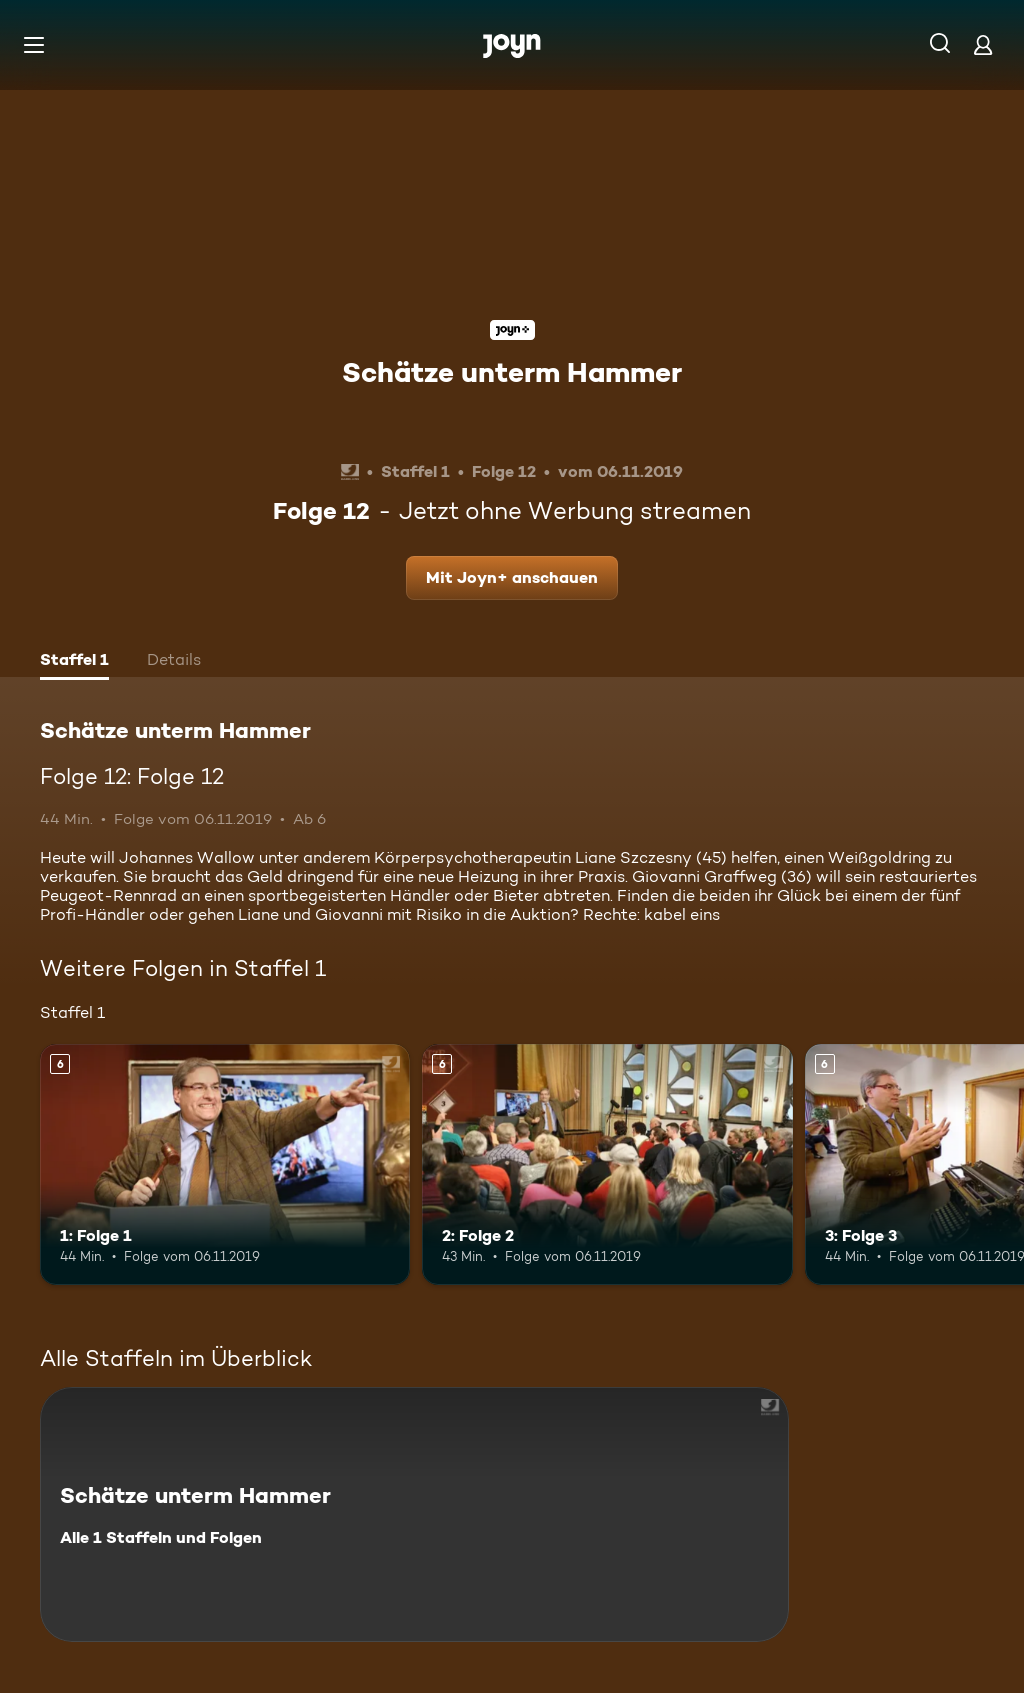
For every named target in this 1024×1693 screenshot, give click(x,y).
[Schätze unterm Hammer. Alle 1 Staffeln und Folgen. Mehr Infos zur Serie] (414, 1514)
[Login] (983, 44)
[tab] (74, 662)
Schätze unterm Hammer (512, 372)
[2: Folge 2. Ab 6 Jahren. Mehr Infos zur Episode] (607, 1164)
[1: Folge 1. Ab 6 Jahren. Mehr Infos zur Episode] (225, 1164)
